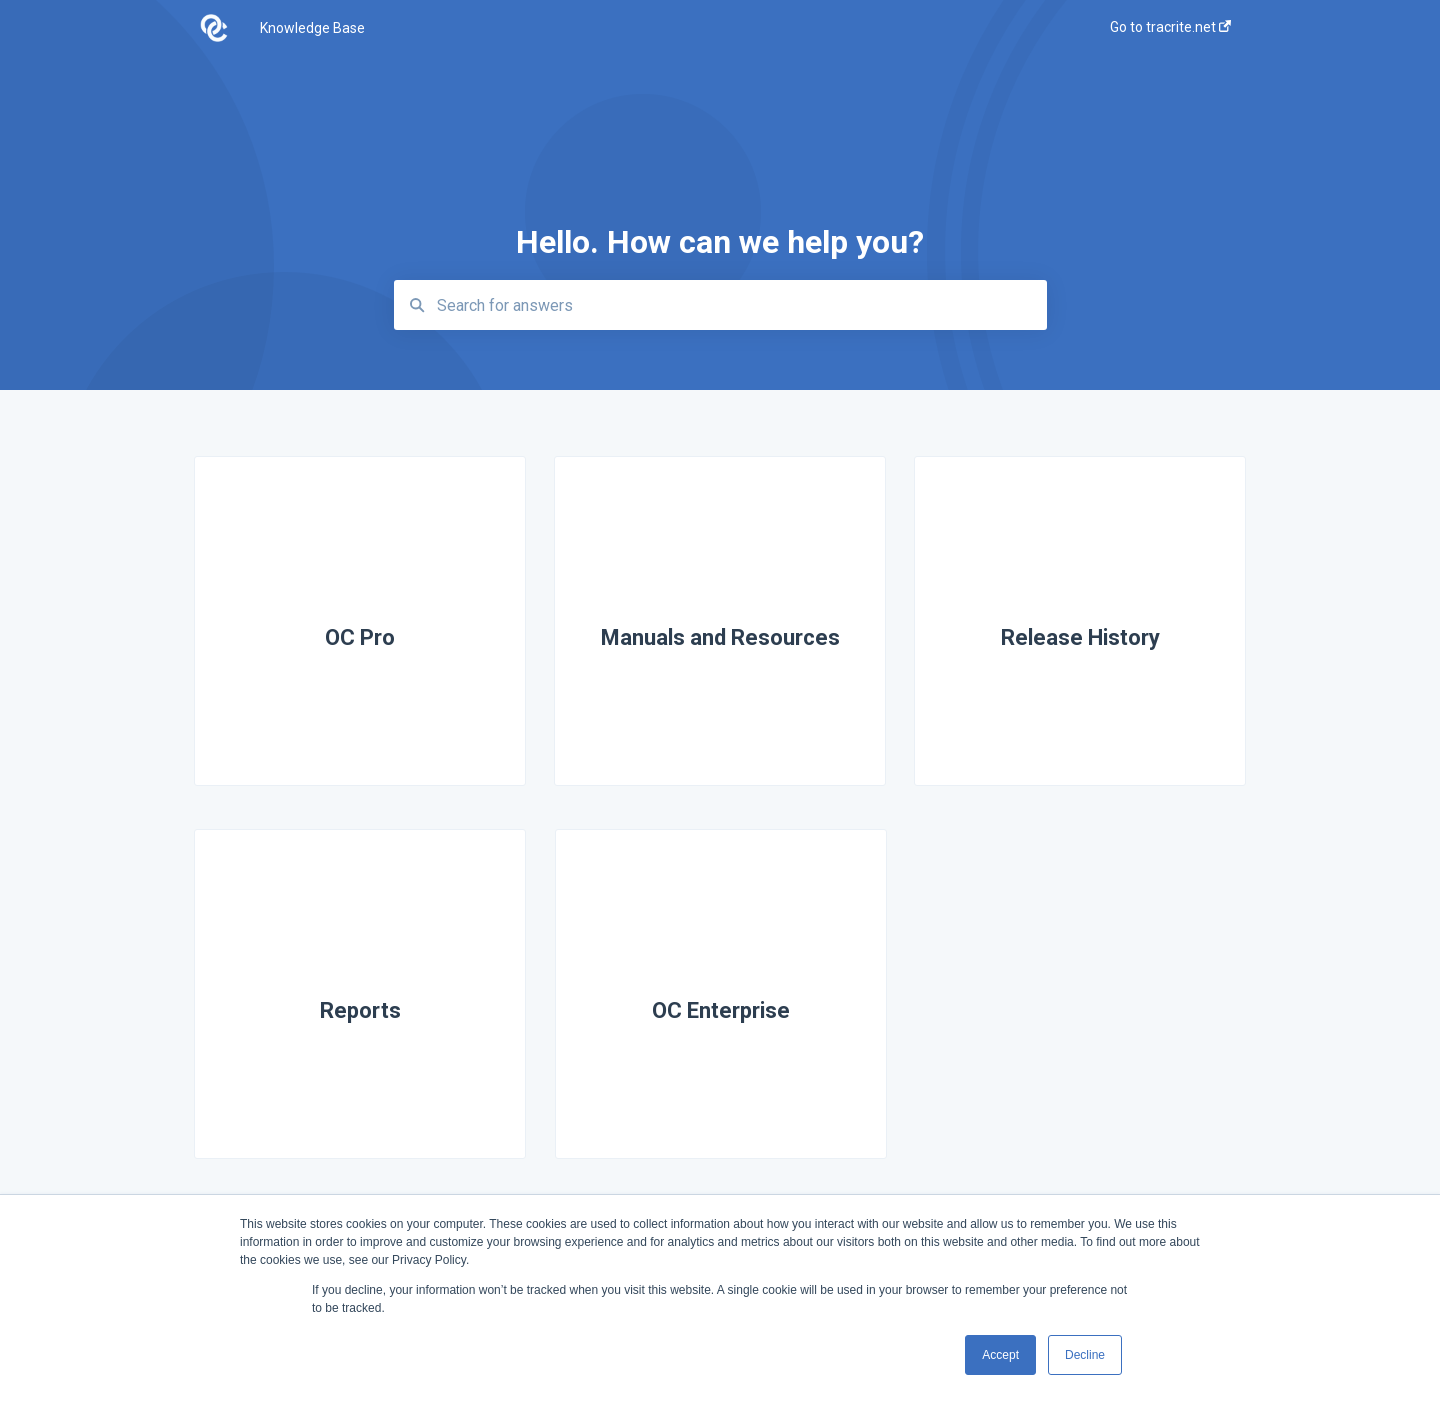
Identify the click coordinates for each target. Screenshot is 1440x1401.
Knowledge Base (312, 28)
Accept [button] (1000, 1355)
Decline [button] (1085, 1355)
